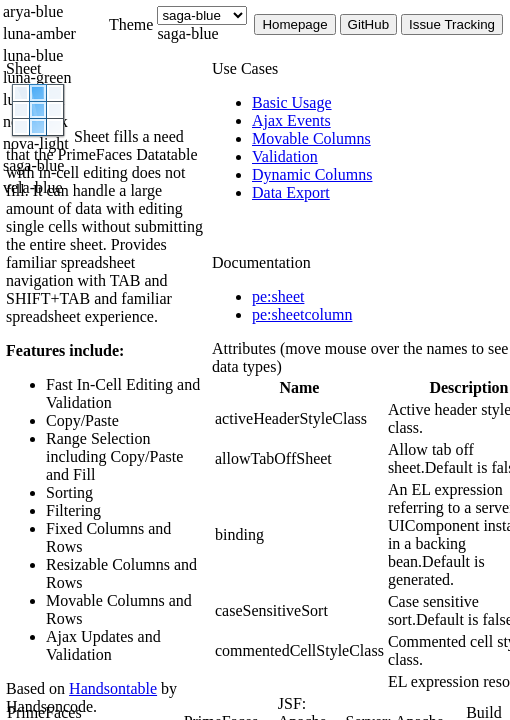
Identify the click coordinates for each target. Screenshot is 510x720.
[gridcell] (299, 419)
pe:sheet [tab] (278, 296)
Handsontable (113, 688)
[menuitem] (381, 103)
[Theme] (202, 15)
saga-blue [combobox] (187, 33)
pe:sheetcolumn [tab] (302, 314)
